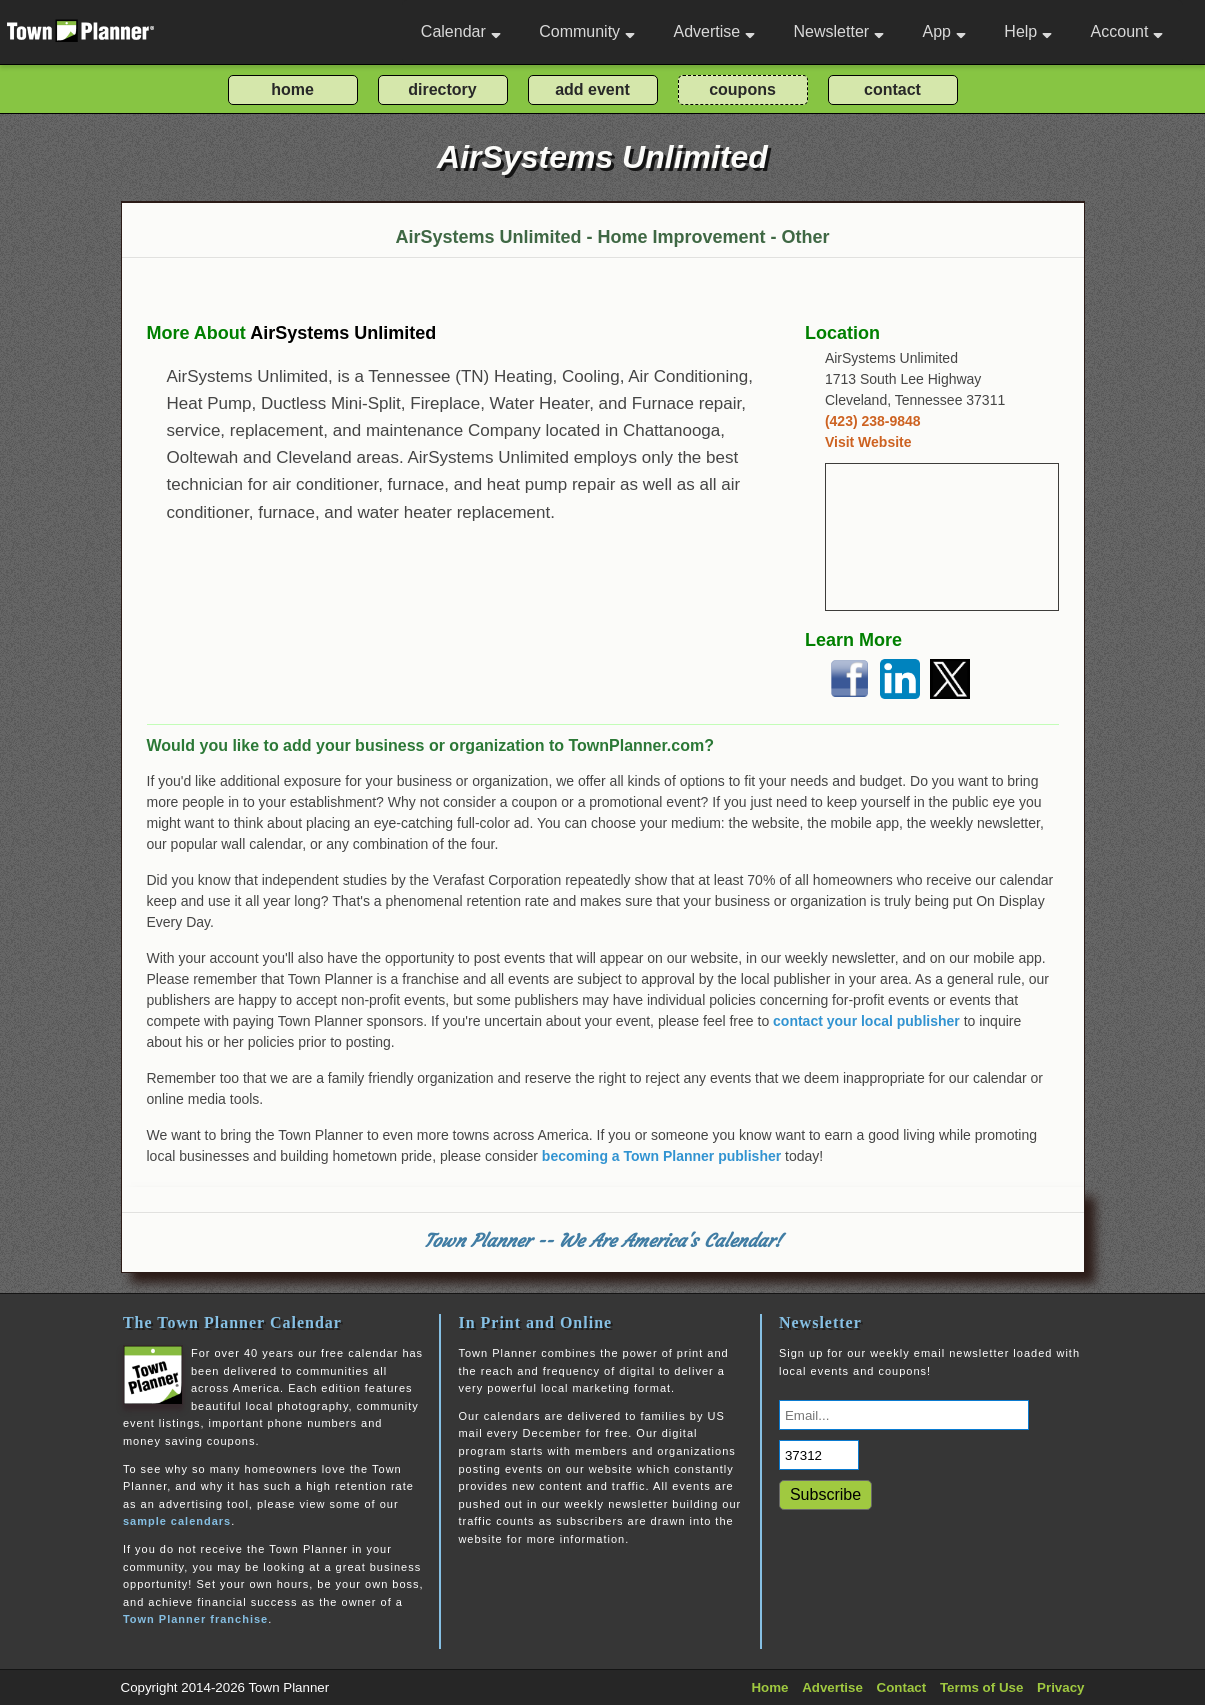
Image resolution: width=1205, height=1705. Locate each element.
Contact (902, 1687)
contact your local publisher (866, 1021)
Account (1127, 31)
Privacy (1060, 1687)
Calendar (461, 31)
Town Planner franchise (195, 1619)
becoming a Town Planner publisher (661, 1156)
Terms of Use (981, 1687)
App (943, 31)
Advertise (714, 31)
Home (769, 1687)
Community (587, 31)
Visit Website (868, 442)
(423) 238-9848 (873, 421)
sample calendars (177, 1521)
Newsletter (839, 31)
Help (1028, 31)
